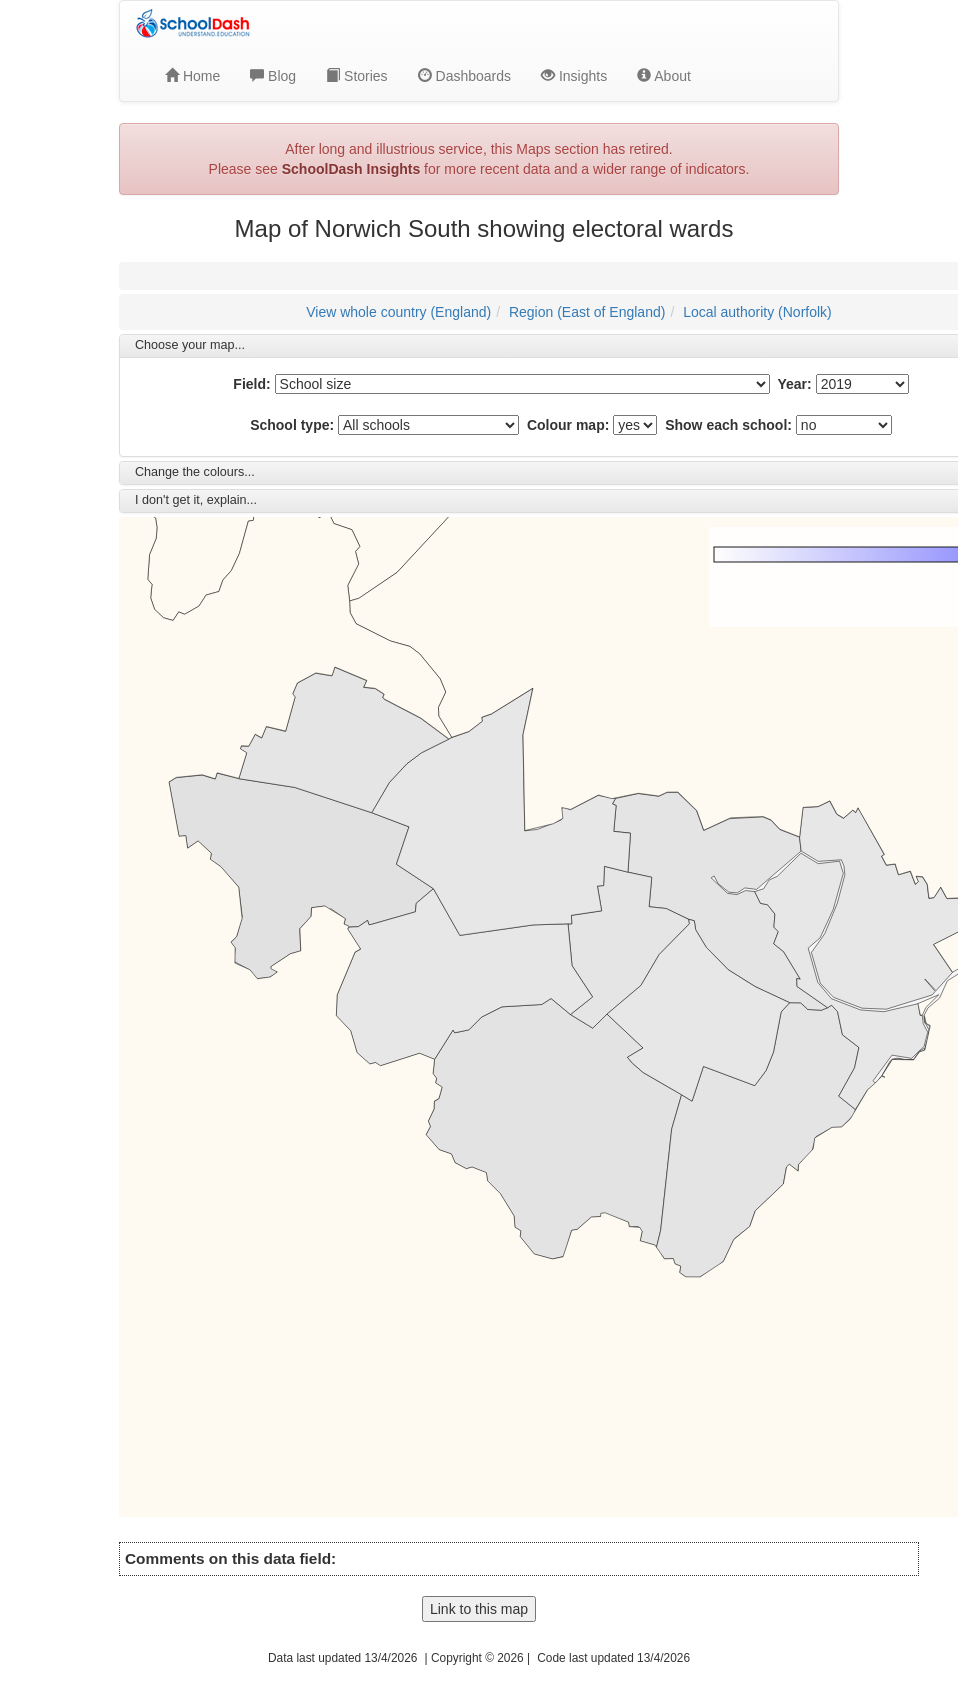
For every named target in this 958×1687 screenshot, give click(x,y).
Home (192, 76)
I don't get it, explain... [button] (196, 500)
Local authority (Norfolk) (757, 312)
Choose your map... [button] (190, 345)
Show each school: (728, 425)
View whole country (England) (398, 312)
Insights (574, 76)
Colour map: (568, 425)
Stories (356, 76)
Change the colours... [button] (195, 472)
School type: (292, 425)
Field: (251, 384)
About (664, 76)
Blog (273, 76)
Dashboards (464, 76)
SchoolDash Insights (351, 169)
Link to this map (479, 1609)
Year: (794, 384)
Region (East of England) (587, 312)
